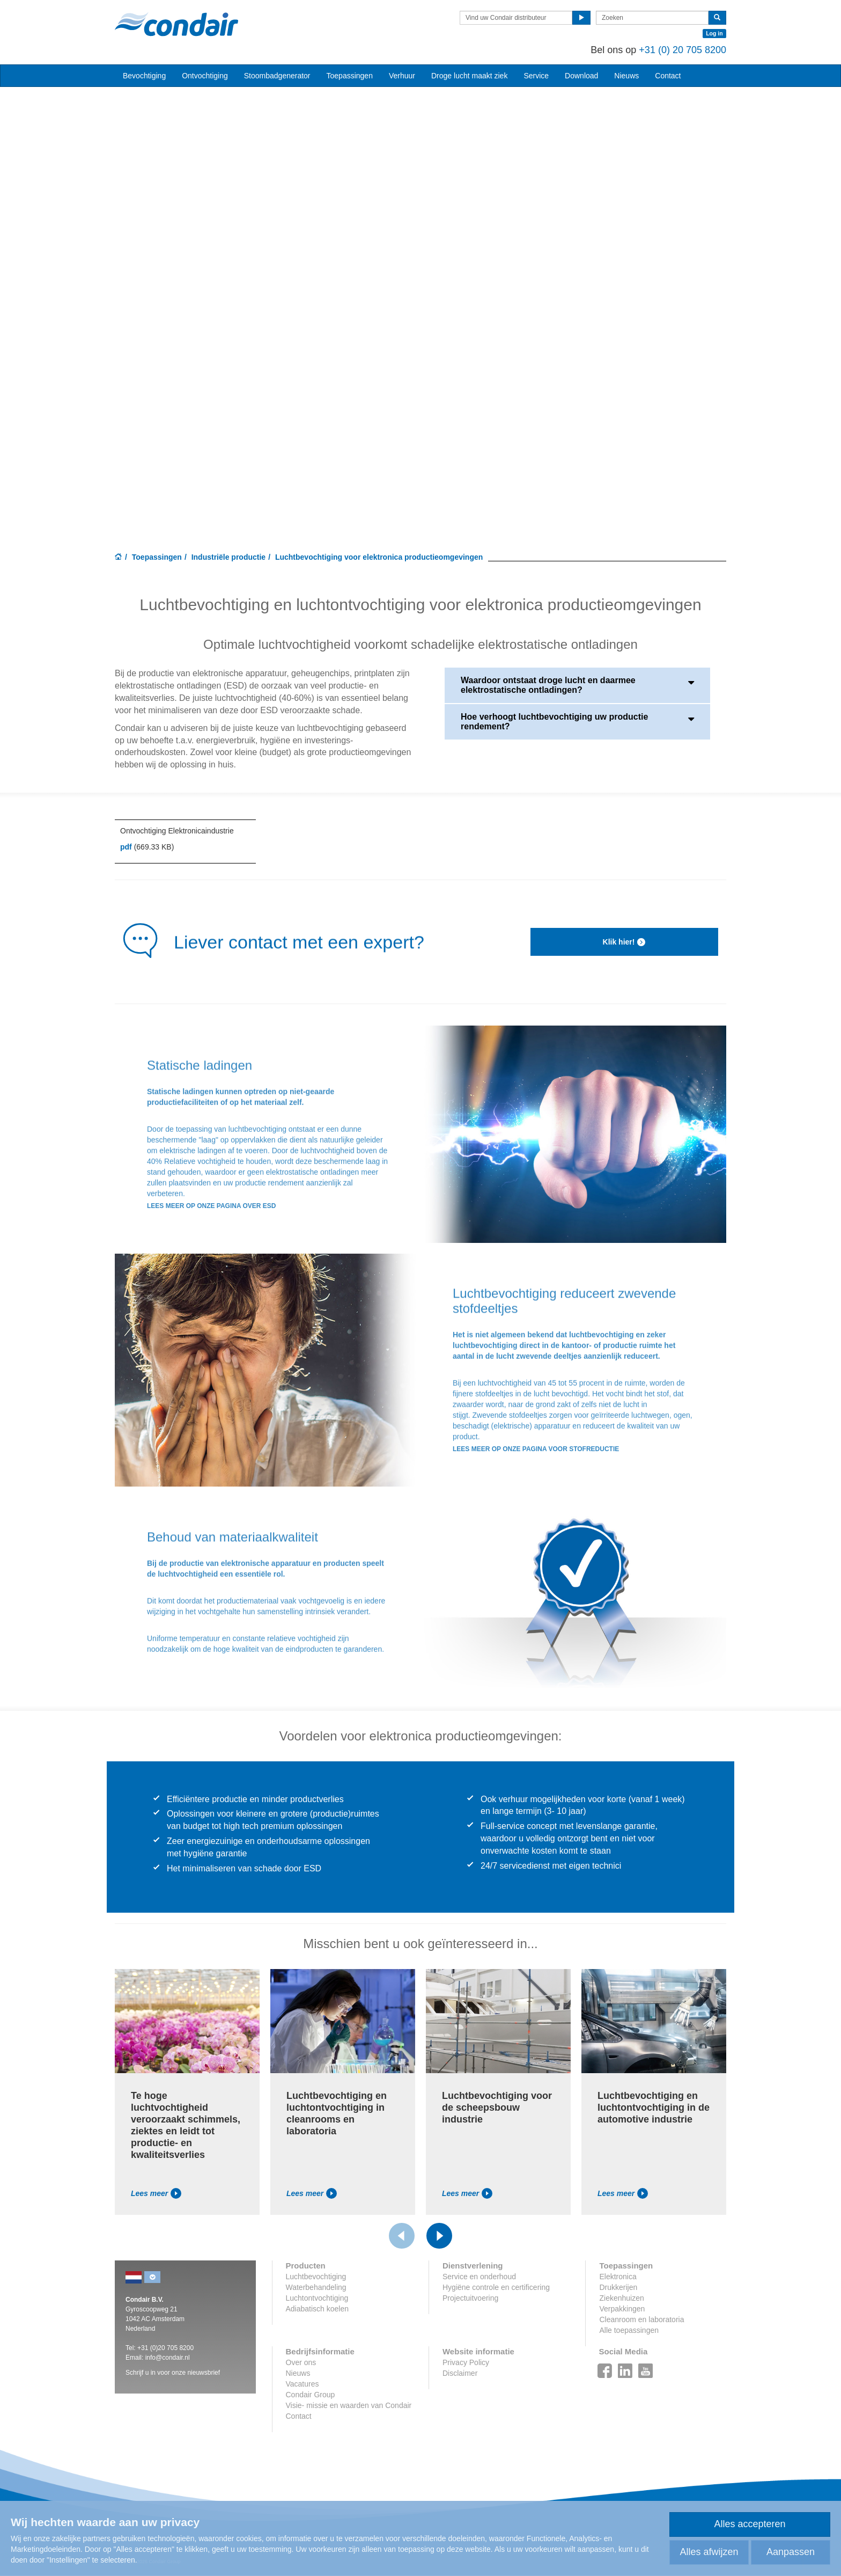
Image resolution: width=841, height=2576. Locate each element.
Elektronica (617, 2276)
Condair (176, 24)
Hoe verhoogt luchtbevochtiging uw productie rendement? (577, 721)
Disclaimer (459, 2373)
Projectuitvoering (470, 2298)
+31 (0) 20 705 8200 (682, 50)
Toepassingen (157, 557)
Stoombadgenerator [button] (277, 75)
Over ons (301, 2362)
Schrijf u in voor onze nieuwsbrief (173, 2372)
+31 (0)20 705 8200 (165, 2348)
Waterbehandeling (316, 2287)
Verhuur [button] (402, 75)
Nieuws (298, 2373)
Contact (668, 75)
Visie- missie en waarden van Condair (349, 2405)
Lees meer (156, 2193)
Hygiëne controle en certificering (496, 2287)
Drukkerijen (618, 2287)
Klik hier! (624, 942)
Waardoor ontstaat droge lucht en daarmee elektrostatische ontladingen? (577, 685)
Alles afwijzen (709, 2551)
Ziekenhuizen (621, 2298)
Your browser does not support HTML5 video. (420, 297)
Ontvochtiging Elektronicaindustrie (177, 830)
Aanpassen (790, 2551)
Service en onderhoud (479, 2276)
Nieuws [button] (626, 75)
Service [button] (536, 75)
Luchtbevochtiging (316, 2276)
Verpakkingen (622, 2308)
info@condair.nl (167, 2357)
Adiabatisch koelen (317, 2308)
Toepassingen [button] (350, 75)
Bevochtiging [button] (144, 75)
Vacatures (302, 2384)
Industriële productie (228, 557)
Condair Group (310, 2394)
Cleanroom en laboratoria (641, 2319)
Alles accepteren (749, 2524)
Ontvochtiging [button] (205, 75)
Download (581, 75)
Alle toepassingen (629, 2330)
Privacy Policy (465, 2362)
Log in (714, 33)
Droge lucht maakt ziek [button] (469, 75)
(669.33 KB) (147, 847)
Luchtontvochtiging (317, 2298)
